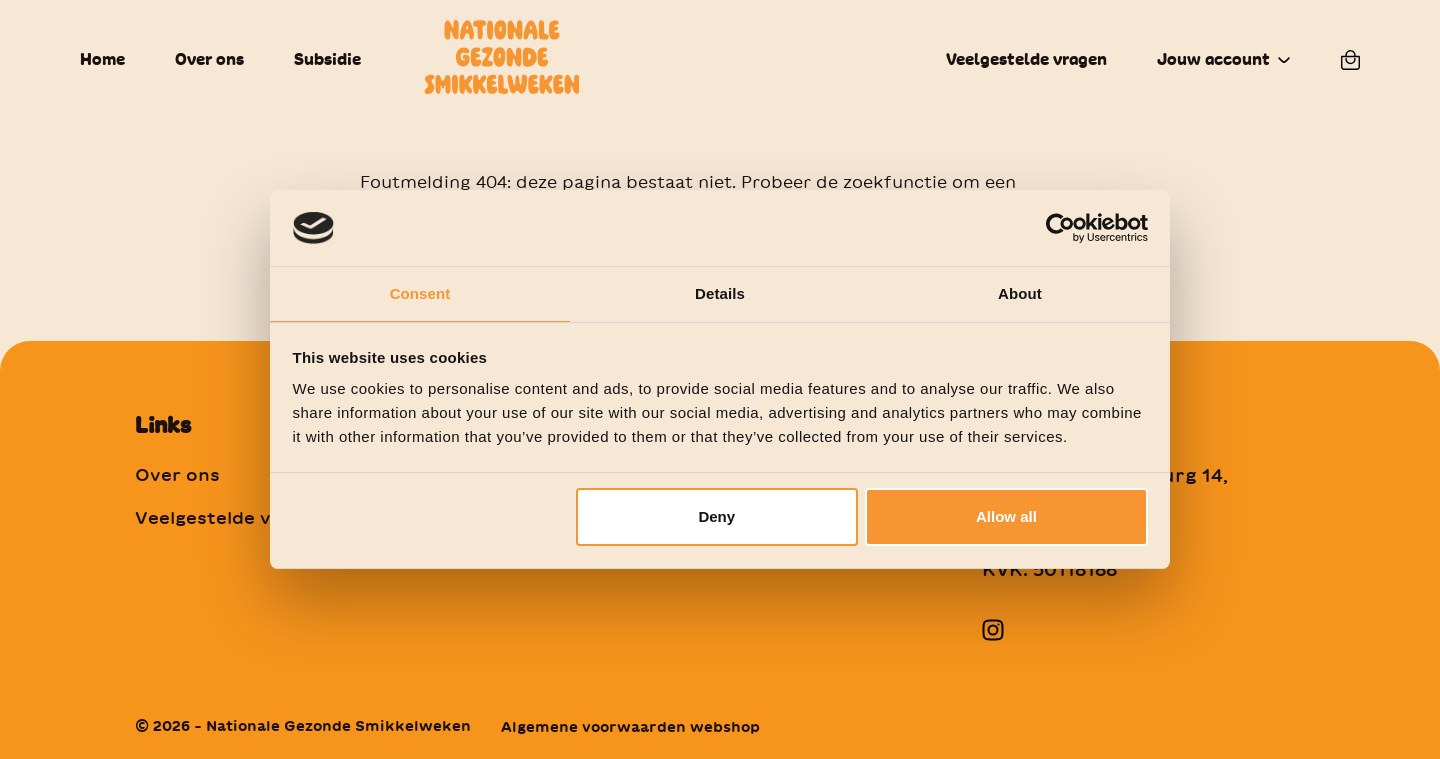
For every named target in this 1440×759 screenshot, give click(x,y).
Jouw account (1213, 59)
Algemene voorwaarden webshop (630, 727)
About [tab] (1020, 292)
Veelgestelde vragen (1026, 59)
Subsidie (327, 59)
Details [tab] (720, 292)
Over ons (209, 59)
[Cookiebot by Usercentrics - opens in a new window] (1060, 227)
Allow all (1006, 517)
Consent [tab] (420, 292)
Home (102, 59)
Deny (716, 517)
